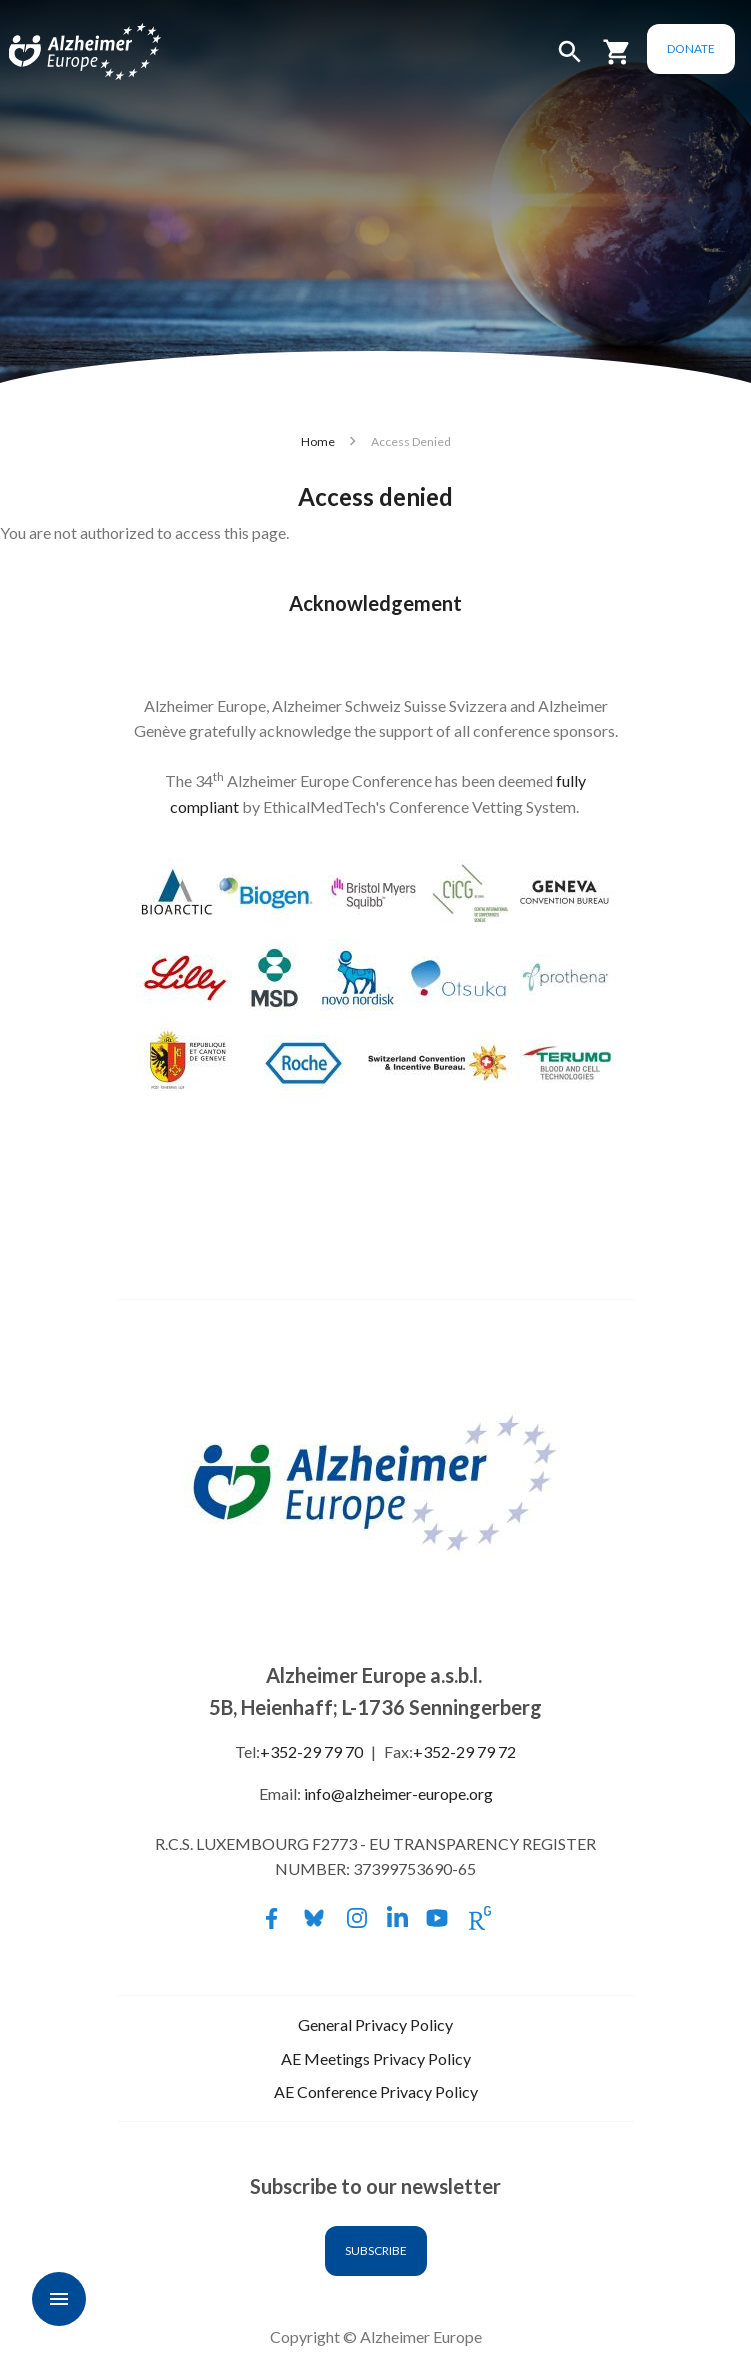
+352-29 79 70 (311, 1751)
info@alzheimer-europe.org (398, 1793)
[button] (570, 60)
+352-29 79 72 (464, 1751)
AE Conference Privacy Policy (376, 2091)
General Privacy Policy (375, 2024)
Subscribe (376, 2250)
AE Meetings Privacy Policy (376, 2058)
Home (318, 441)
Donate (691, 48)
